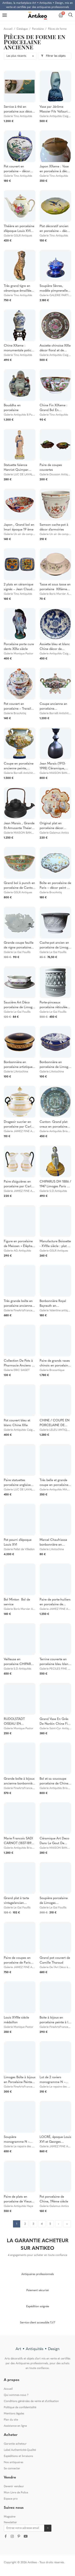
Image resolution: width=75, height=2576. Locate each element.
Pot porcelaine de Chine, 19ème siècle (54, 2199)
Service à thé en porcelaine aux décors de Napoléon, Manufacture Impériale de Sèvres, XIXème (19, 109)
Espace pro (11, 2498)
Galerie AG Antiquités (17, 1250)
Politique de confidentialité (20, 2407)
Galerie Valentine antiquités (56, 1310)
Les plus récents (16, 56)
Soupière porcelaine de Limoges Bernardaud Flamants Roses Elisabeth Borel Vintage (55, 1901)
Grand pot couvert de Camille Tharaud (55, 1960)
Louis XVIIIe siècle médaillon (16, 2020)
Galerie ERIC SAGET (17, 1370)
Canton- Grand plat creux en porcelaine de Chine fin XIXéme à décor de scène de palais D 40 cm (54, 1124)
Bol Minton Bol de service (17, 1602)
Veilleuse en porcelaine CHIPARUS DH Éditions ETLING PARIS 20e (19, 1662)
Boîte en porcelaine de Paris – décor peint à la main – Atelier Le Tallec (55, 886)
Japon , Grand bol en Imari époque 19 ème (19, 527)
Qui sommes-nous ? (16, 2395)
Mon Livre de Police (16, 2492)
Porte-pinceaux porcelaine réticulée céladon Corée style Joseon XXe (54, 1005)
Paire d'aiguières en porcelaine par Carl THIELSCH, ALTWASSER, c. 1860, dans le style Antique (19, 1184)
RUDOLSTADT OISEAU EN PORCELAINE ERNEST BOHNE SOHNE (16, 1722)
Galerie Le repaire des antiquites (24, 2146)
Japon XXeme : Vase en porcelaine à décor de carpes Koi (55, 169)
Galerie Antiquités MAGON (57, 1489)
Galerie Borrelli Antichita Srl (57, 713)
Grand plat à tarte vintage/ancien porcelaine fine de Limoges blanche (16, 1901)
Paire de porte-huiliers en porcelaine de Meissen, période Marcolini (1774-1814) (55, 1602)
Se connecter (12, 2468)
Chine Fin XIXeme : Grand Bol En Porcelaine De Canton (55, 408)
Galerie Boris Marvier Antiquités (23, 1609)
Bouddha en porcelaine (12, 408)
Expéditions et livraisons (18, 2456)
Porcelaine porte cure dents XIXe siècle (19, 647)
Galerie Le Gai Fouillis (17, 952)
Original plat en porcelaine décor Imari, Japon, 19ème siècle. (54, 826)
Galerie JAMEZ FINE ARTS (20, 1131)
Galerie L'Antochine (16, 1071)
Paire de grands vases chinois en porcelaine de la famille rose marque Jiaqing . (55, 1363)
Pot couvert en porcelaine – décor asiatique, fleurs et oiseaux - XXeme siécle (17, 169)
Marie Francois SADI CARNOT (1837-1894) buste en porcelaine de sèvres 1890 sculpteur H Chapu (19, 1841)
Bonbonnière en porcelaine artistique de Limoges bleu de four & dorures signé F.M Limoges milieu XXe (18, 1065)
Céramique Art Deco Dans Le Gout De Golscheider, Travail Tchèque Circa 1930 (54, 1841)
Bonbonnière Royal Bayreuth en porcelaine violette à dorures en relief (54, 1304)
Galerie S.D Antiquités (53, 1191)
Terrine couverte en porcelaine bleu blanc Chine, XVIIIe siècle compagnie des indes (55, 1662)
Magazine (9, 2516)
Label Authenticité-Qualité (20, 2450)
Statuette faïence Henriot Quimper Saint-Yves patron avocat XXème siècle (18, 468)
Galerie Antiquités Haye (18, 2206)
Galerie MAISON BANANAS (57, 773)
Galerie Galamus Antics (54, 832)
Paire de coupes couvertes (51, 468)
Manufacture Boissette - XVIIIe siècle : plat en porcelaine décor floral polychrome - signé (55, 1244)
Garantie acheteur (15, 2443)
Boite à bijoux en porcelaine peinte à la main (55, 2020)
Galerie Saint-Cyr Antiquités (57, 1728)
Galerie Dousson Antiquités (56, 474)
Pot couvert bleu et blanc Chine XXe (17, 1423)
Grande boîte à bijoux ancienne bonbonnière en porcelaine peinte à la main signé (19, 1781)
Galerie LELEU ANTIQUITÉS (57, 1430)
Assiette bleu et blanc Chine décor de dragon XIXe (55, 647)
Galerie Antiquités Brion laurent (23, 1848)
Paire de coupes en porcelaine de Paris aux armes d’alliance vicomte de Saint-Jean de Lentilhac (19, 1960)
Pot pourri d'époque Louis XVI (17, 1542)
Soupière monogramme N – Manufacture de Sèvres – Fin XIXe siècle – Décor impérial (17, 2140)
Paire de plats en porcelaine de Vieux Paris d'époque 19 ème (19, 2199)
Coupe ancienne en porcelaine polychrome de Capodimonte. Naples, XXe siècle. (53, 706)
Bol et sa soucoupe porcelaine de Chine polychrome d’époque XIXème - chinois (55, 1781)
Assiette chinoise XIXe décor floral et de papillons (55, 348)
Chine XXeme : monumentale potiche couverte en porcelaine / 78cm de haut (19, 348)
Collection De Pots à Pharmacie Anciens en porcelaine (19, 1363)
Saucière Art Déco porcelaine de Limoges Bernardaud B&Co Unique (19, 1005)
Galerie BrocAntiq (15, 713)
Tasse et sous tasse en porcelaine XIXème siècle (55, 587)
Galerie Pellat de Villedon (19, 1549)
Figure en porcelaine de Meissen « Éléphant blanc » (19, 1244)
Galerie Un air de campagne (21, 534)
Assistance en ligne (15, 2426)
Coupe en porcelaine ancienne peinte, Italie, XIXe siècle (18, 766)
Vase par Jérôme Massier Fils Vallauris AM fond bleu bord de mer (55, 109)
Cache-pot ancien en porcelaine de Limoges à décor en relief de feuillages (55, 945)
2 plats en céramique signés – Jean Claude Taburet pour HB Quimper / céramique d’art (19, 587)
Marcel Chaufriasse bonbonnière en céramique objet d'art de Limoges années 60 (55, 1542)
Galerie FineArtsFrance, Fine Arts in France (30, 1310)
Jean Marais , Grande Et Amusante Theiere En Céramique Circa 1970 (19, 826)
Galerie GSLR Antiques (18, 235)
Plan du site (11, 2419)
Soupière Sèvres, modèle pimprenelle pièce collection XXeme (54, 288)
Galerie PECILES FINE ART (56, 1668)
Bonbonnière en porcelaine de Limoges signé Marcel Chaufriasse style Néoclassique (55, 1065)
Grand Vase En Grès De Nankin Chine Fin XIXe (55, 1722)
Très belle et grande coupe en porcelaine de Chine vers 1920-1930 (54, 1483)
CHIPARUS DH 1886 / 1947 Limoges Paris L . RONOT (55, 1184)
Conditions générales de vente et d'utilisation (31, 2401)
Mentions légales (14, 2413)
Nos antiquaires (13, 2462)
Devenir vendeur (14, 2486)
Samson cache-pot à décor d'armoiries (54, 527)
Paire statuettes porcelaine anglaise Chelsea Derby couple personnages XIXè (19, 1483)
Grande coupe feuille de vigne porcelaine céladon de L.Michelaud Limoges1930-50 (18, 945)
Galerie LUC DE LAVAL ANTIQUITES (27, 474)
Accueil (8, 2389)
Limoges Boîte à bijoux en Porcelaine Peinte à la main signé (19, 2080)
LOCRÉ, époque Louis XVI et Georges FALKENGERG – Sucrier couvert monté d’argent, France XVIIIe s (55, 2140)
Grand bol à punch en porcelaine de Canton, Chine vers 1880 (19, 886)
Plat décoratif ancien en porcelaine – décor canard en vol (55, 229)
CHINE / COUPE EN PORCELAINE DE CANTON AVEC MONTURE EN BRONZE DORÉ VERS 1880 (55, 1423)
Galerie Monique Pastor (18, 653)
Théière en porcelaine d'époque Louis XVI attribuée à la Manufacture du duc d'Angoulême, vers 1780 (19, 229)
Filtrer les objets (53, 56)
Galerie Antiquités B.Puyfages (22, 414)
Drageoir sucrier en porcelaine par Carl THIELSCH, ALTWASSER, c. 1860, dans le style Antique (19, 1124)
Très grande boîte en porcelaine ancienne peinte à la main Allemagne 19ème (18, 1304)
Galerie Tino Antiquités (18, 116)
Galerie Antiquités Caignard (57, 116)
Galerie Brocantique (52, 1370)
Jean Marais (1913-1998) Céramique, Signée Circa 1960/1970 (53, 766)
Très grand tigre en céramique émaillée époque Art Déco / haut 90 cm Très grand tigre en (17, 288)
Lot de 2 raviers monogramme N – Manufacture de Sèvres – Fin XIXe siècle (52, 2080)
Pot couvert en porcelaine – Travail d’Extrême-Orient (17, 706)
